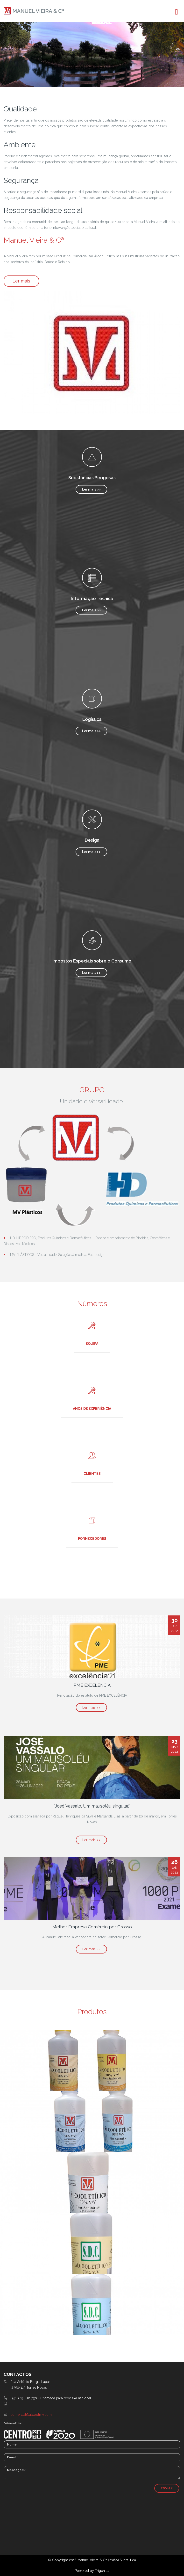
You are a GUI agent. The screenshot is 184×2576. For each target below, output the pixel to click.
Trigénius (102, 2571)
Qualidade (20, 109)
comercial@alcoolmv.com (31, 2415)
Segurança (21, 180)
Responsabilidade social (43, 210)
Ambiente (19, 144)
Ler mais (21, 280)
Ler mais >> (91, 489)
